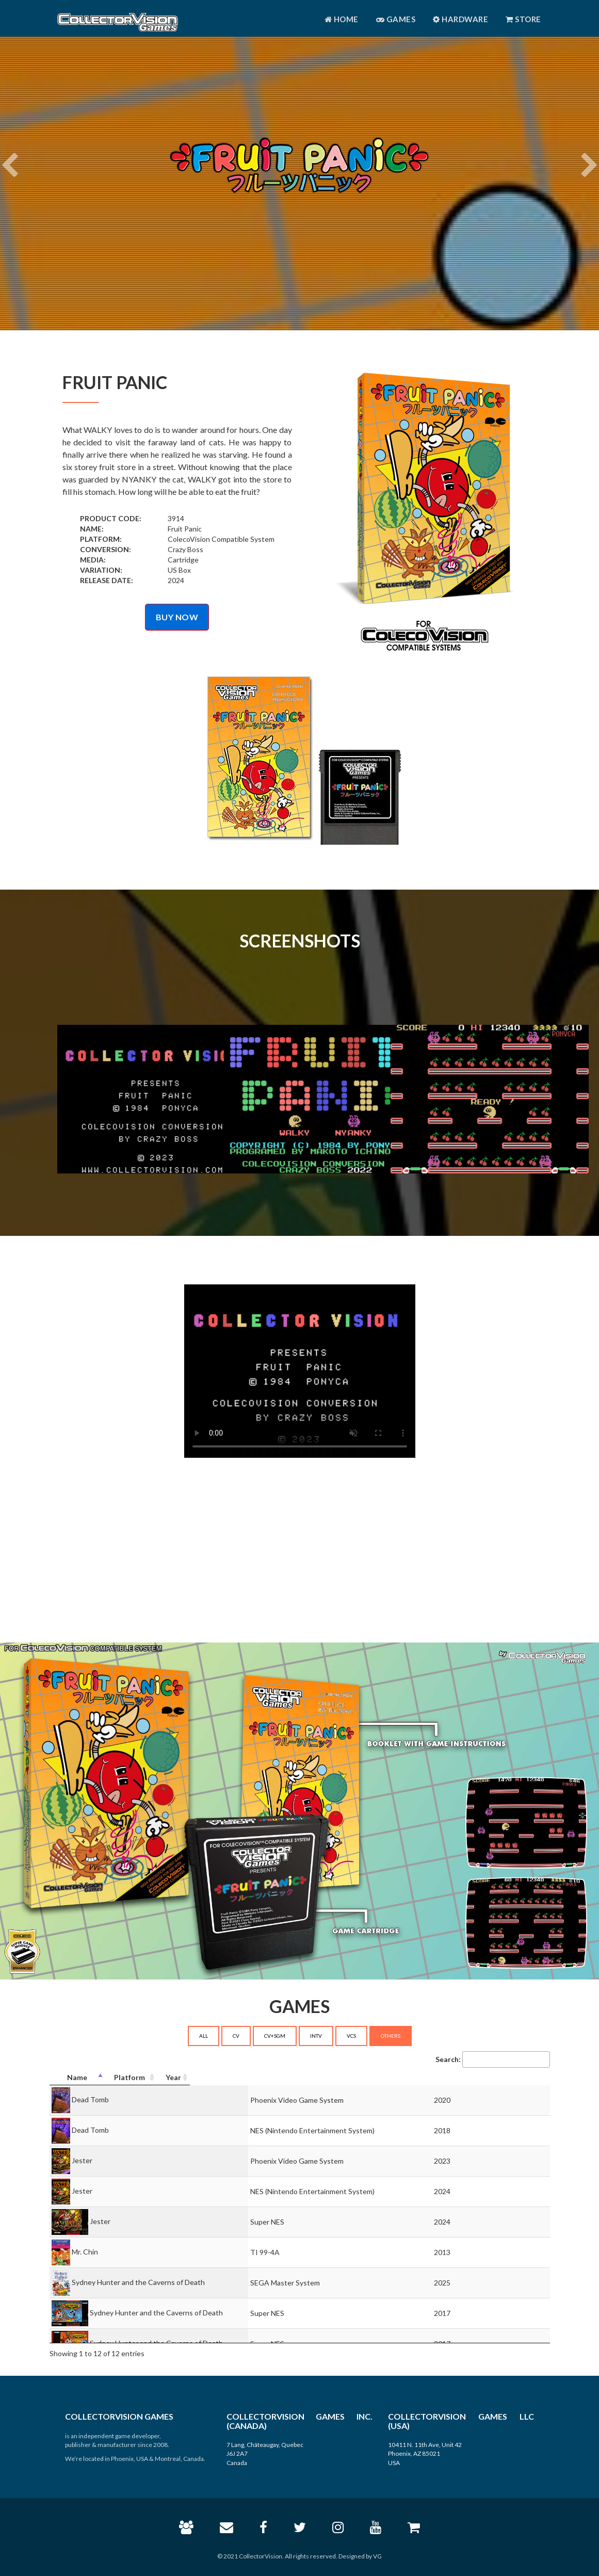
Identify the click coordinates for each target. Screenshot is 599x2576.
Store (523, 19)
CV (236, 2036)
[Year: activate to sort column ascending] (523, 2077)
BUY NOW (177, 617)
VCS (351, 2036)
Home (342, 19)
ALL (203, 2036)
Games (396, 19)
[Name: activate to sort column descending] (168, 2077)
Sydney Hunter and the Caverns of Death (138, 2281)
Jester (82, 2159)
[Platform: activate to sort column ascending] (391, 2077)
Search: (492, 2059)
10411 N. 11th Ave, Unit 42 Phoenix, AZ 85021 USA (425, 2453)
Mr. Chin (85, 2251)
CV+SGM (274, 2036)
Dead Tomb (90, 2099)
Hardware (460, 19)
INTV (316, 2036)
